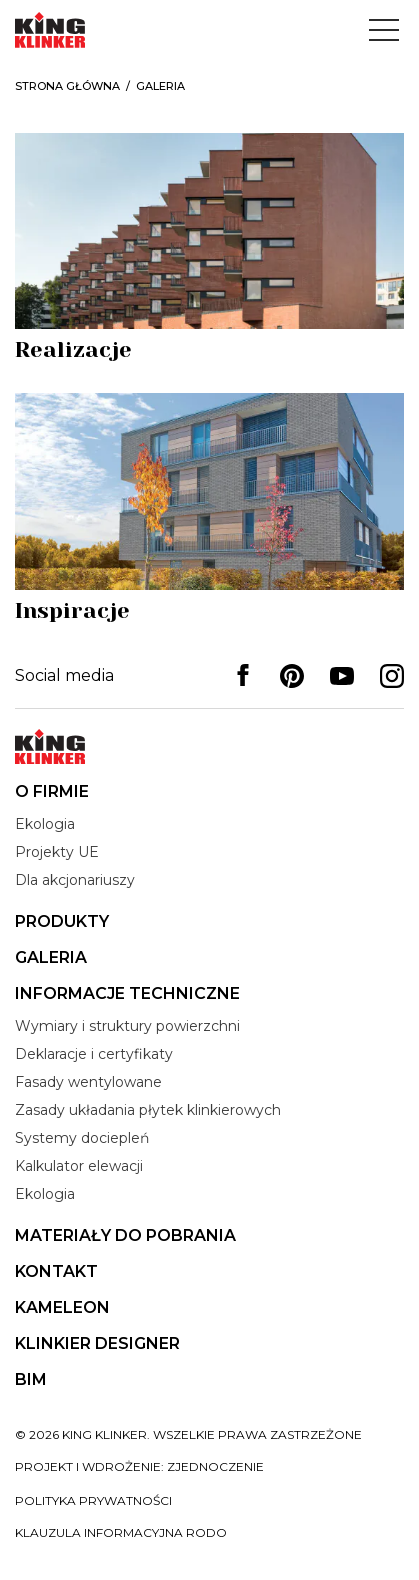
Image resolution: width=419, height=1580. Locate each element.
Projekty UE (57, 852)
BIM (31, 1379)
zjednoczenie (215, 1466)
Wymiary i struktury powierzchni (127, 1026)
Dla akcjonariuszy (75, 880)
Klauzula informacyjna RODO (121, 1532)
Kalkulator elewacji (79, 1166)
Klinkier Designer (97, 1343)
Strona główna (67, 86)
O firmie (52, 791)
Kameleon (62, 1307)
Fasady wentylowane (88, 1082)
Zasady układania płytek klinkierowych (148, 1110)
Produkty (62, 921)
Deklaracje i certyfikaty (94, 1054)
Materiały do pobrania (125, 1235)
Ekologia (45, 824)
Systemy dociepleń (82, 1138)
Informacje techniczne (127, 993)
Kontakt (56, 1271)
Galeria (51, 957)
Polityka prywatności (93, 1500)
